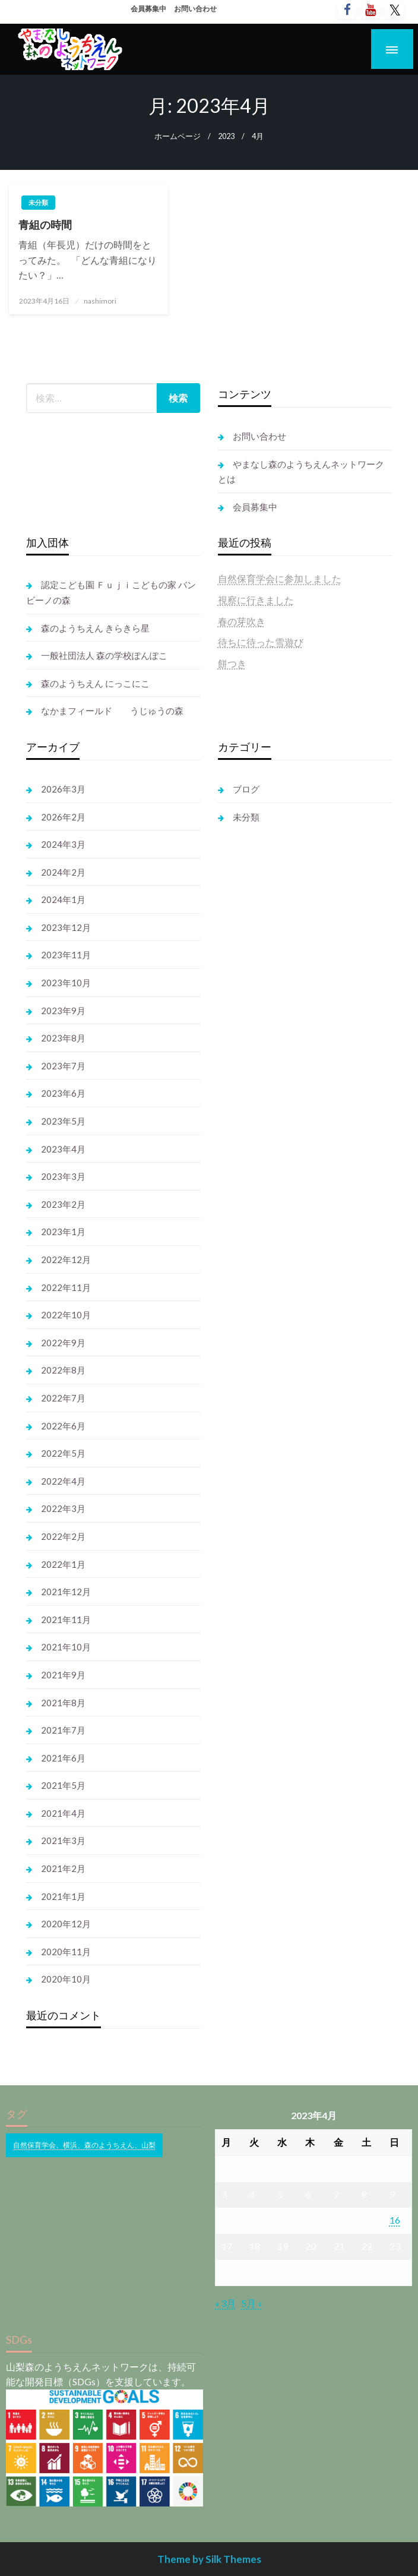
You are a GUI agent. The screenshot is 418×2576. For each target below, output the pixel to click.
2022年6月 (63, 1425)
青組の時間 (45, 224)
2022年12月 (66, 1259)
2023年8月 (63, 1038)
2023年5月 (63, 1121)
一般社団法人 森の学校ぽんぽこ (104, 655)
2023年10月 (66, 982)
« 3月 (225, 2303)
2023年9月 (63, 1010)
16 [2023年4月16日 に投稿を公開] (395, 2219)
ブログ (246, 789)
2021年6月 (63, 1758)
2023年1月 (63, 1231)
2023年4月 (63, 1149)
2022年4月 (63, 1481)
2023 (226, 136)
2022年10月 (66, 1314)
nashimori (100, 300)
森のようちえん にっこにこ (95, 683)
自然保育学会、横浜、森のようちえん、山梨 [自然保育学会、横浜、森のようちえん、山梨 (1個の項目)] (84, 2145)
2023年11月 (66, 954)
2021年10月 (66, 1646)
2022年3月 (63, 1508)
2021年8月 (63, 1702)
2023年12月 (66, 927)
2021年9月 (63, 1674)
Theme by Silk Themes (209, 2559)
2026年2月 (63, 817)
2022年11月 (66, 1287)
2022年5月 (63, 1453)
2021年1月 (63, 1896)
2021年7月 (63, 1730)
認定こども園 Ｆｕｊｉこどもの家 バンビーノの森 (111, 592)
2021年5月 (63, 1785)
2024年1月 (63, 899)
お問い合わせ (195, 8)
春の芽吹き (241, 621)
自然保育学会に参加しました (279, 578)
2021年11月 (66, 1619)
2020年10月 (66, 1979)
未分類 (38, 202)
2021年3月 (63, 1840)
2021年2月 (63, 1868)
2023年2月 (63, 1204)
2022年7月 (63, 1398)
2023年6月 (63, 1093)
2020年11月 (66, 1951)
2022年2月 (63, 1536)
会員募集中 (148, 8)
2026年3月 (63, 789)
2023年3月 (63, 1176)
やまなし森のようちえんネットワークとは (301, 472)
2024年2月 (63, 872)
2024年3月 (63, 844)
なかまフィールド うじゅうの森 (112, 710)
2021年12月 (66, 1591)
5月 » (251, 2303)
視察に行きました (256, 599)
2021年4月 (63, 1813)
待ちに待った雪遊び (260, 642)
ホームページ (177, 136)
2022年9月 (63, 1342)
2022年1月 (63, 1564)
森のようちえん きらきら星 (95, 628)
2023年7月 (63, 1065)
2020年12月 (66, 1923)
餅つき (232, 663)
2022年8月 (63, 1370)
